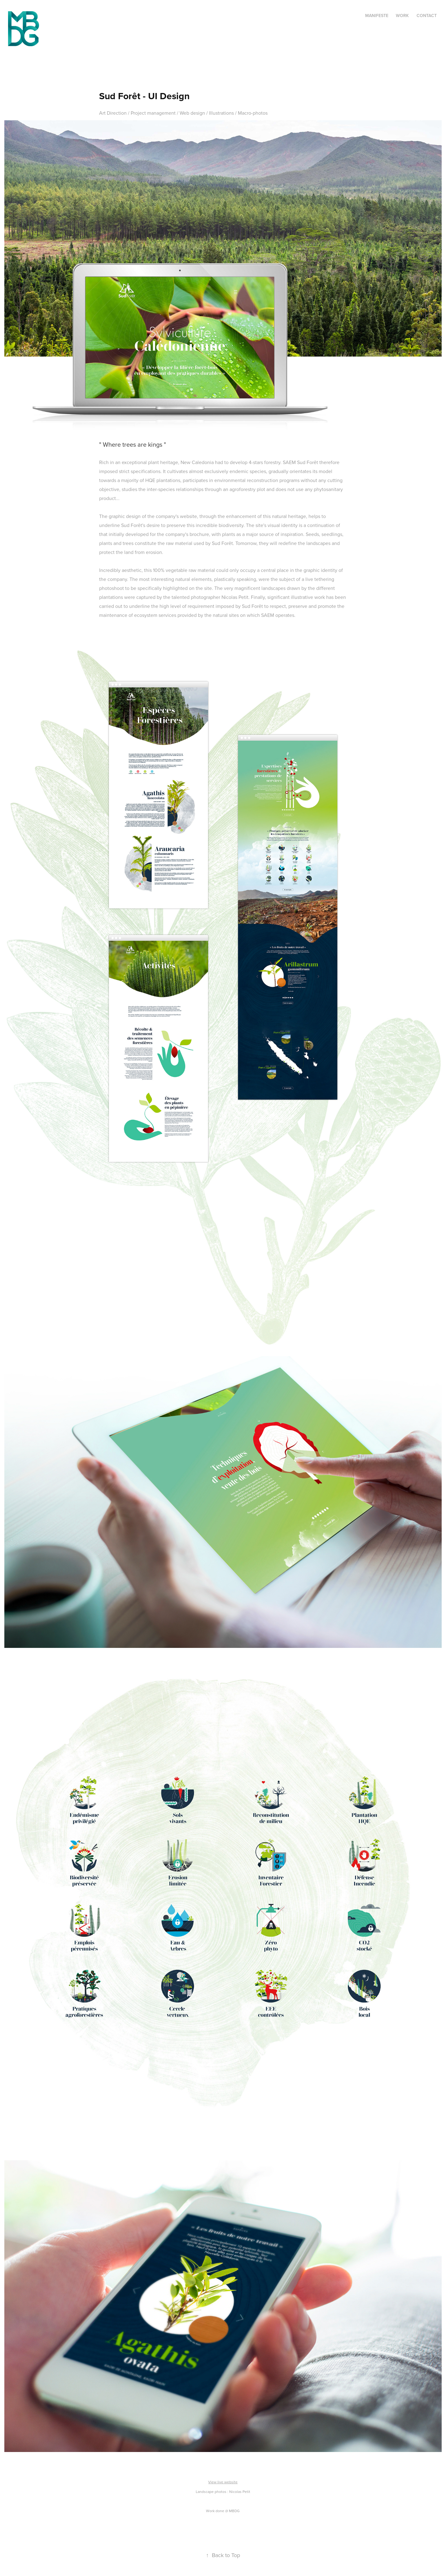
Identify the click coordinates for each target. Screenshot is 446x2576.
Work (402, 15)
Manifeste (376, 15)
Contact (427, 15)
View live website (223, 2482)
